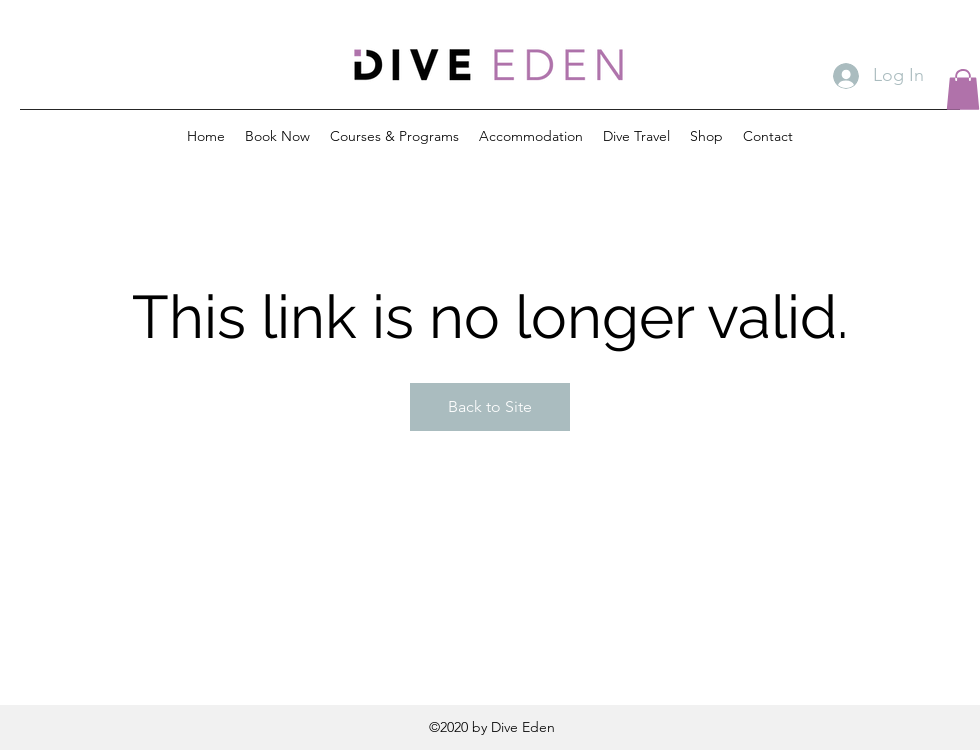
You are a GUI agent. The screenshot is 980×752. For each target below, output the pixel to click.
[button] (963, 89)
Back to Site (490, 406)
